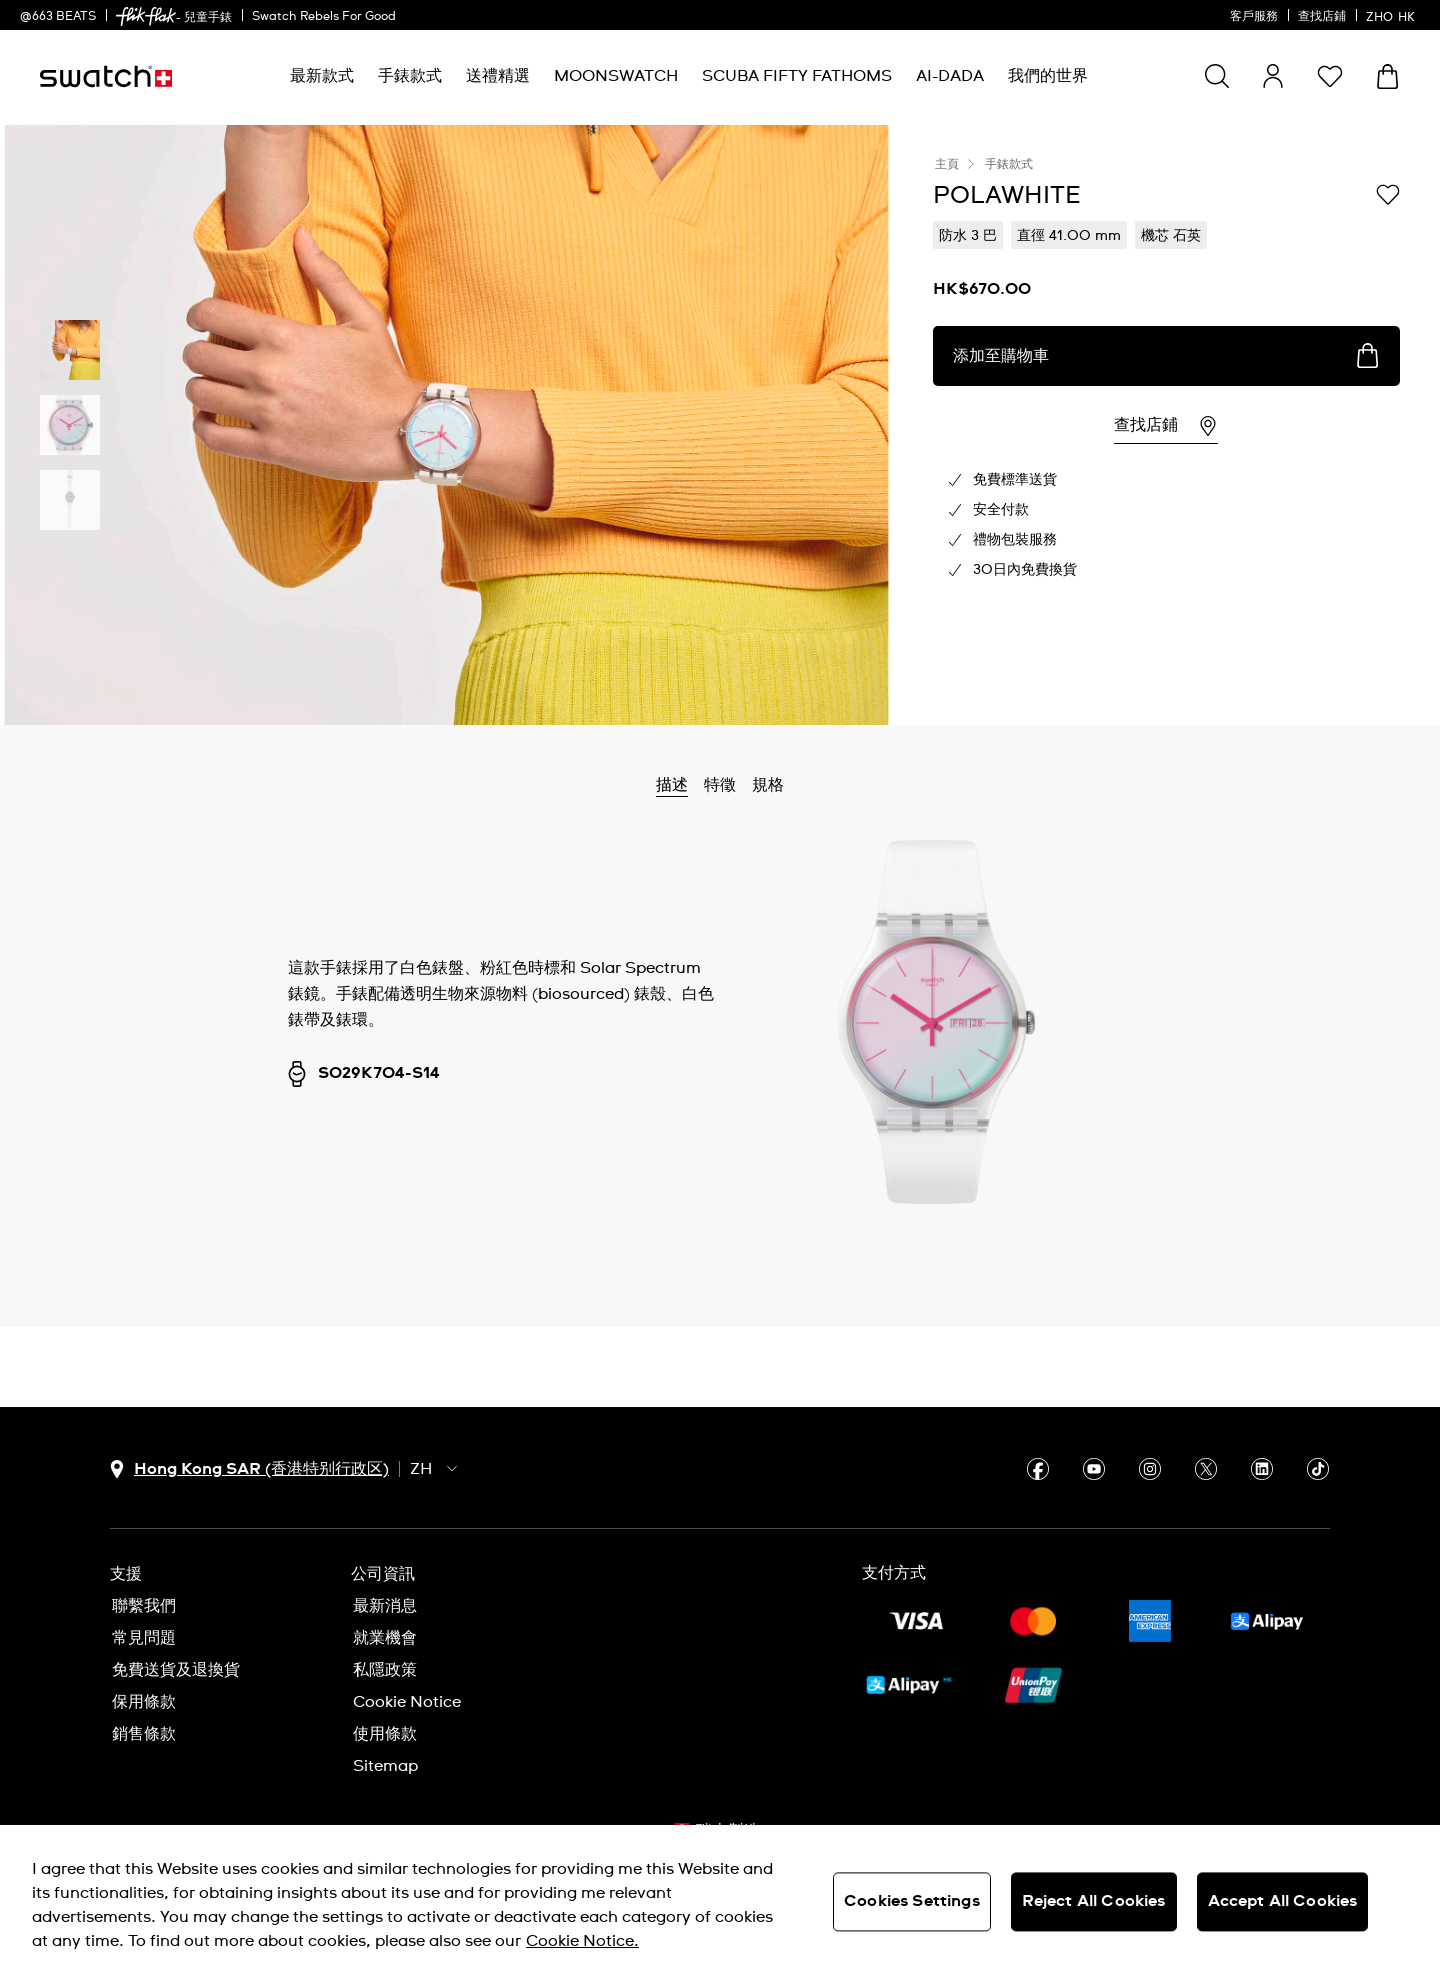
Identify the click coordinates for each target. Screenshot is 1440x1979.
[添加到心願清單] (1388, 194)
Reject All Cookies (1094, 1901)
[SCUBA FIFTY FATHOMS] (797, 76)
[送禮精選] (498, 76)
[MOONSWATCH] (616, 76)
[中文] (1393, 15)
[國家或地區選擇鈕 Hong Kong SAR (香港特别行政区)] (249, 1469)
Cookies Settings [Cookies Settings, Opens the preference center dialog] (912, 1901)
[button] (1330, 76)
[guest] (1273, 76)
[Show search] (1217, 76)
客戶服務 (1254, 17)
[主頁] (106, 76)
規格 (768, 785)
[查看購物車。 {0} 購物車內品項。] (1387, 76)
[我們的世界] (1048, 76)
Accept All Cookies (1283, 1901)
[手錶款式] (410, 76)
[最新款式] (322, 76)
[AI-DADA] (950, 76)
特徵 (720, 785)
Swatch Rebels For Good (324, 17)
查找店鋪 (1322, 17)
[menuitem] (322, 76)
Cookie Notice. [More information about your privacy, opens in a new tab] (582, 1941)
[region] (720, 1902)
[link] (146, 16)
